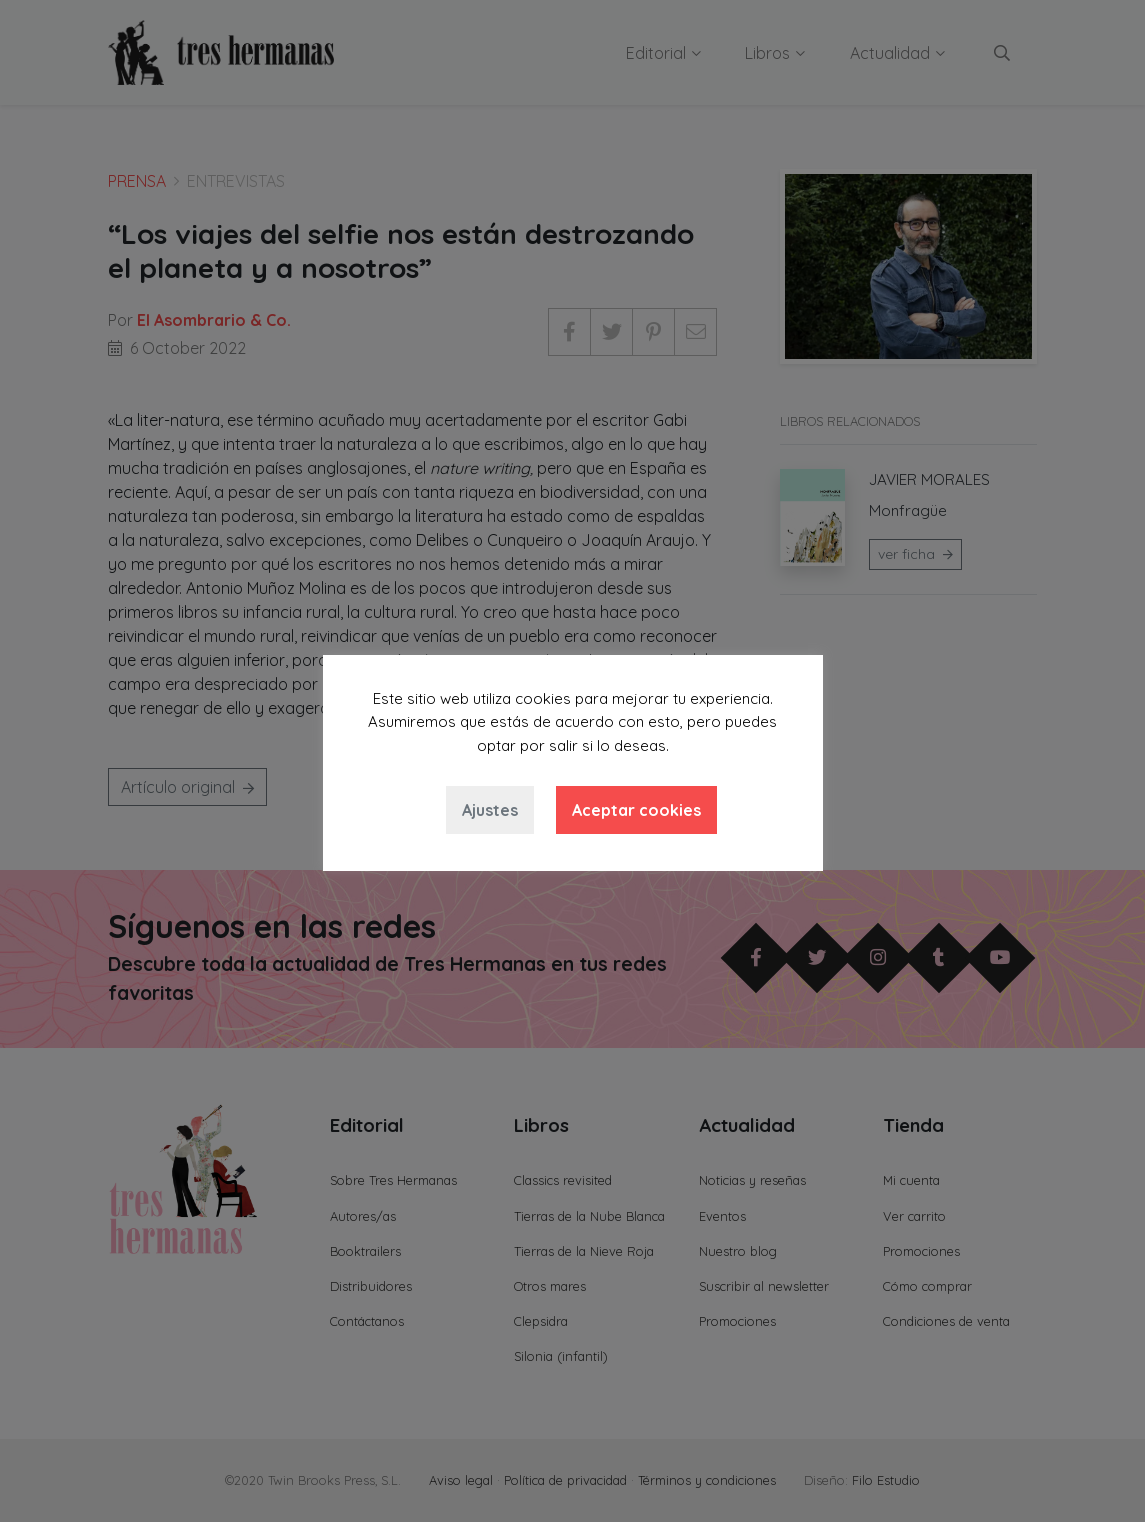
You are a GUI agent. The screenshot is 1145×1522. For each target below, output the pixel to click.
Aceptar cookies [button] (636, 810)
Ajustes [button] (490, 810)
